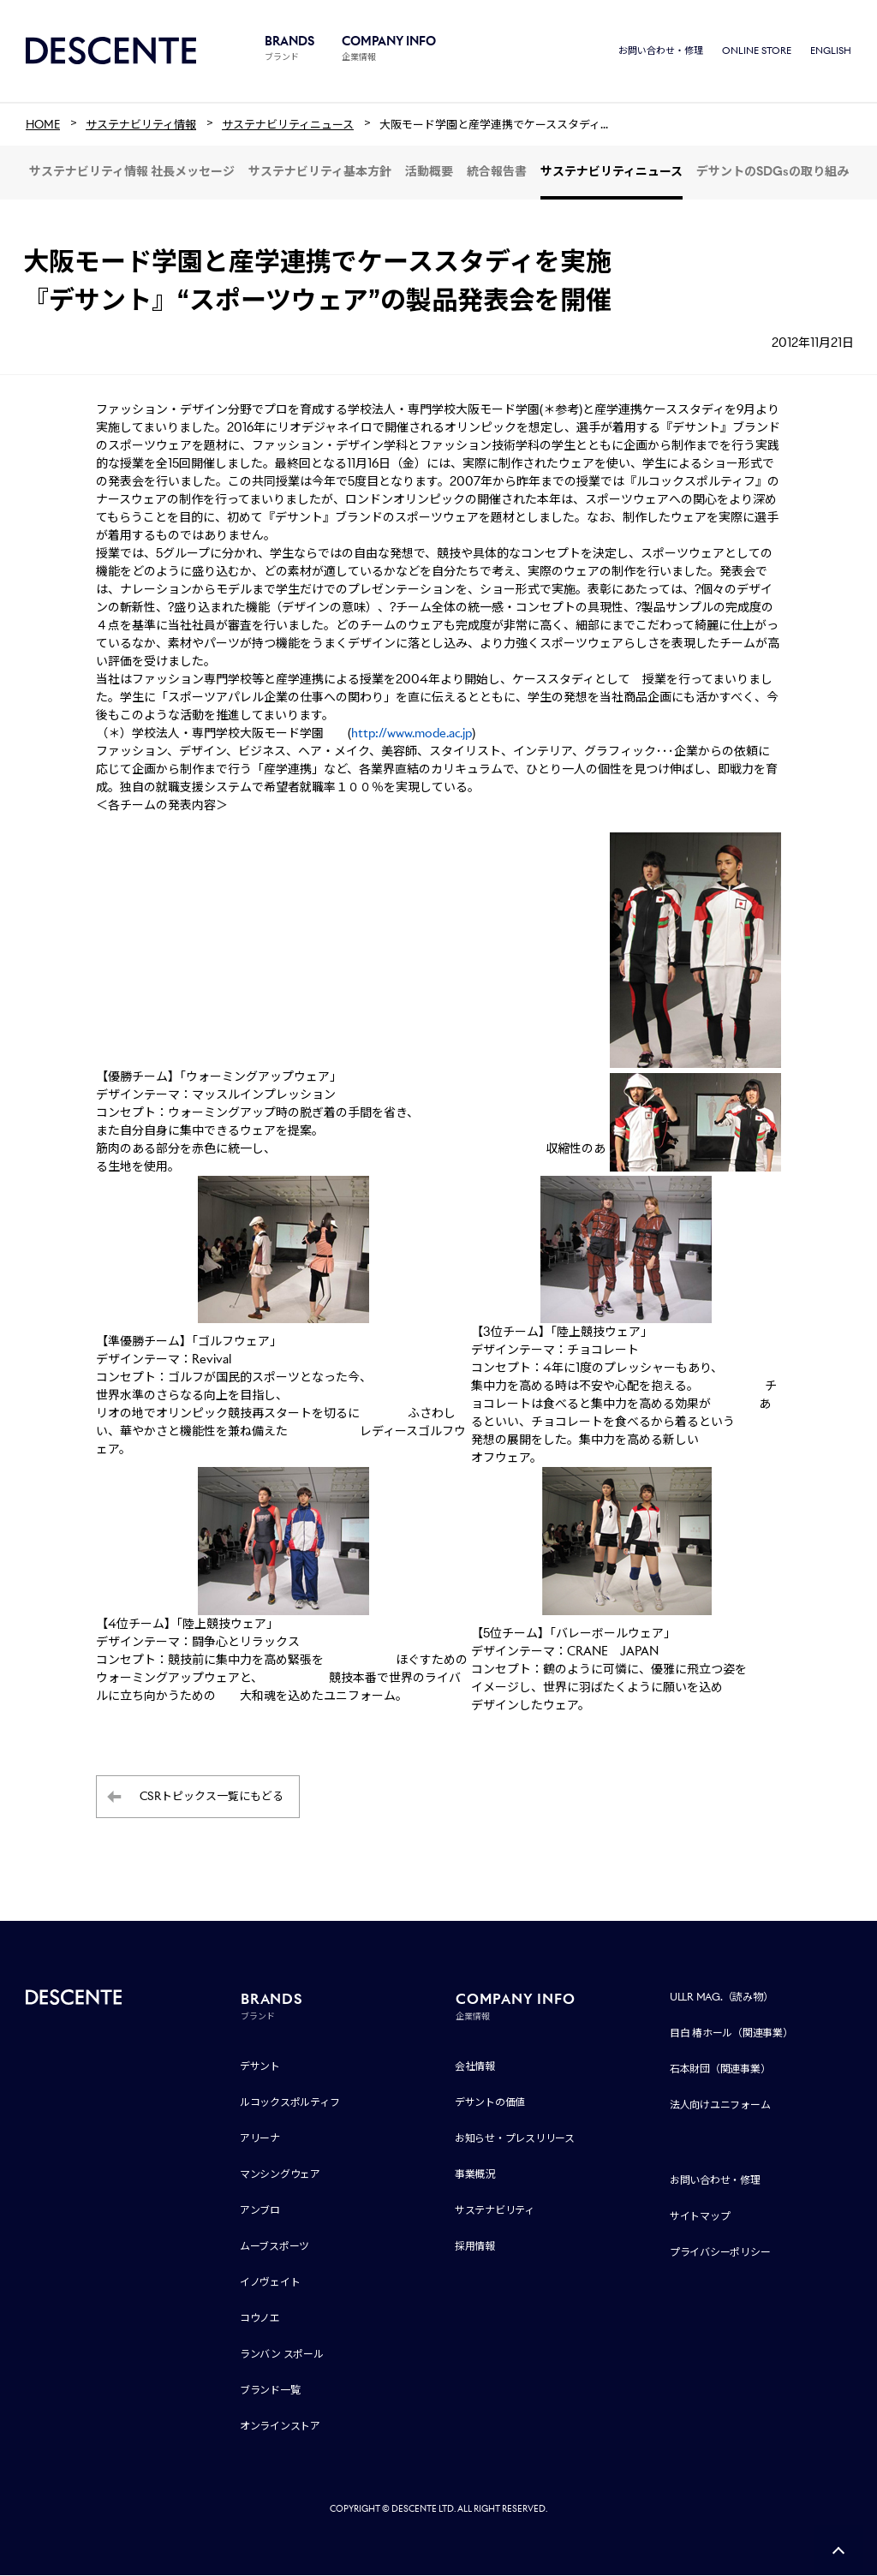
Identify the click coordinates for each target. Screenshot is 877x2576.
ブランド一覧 (270, 2390)
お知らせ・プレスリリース (515, 2138)
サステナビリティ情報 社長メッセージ (132, 173)
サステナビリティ (494, 2210)
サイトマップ (700, 2216)
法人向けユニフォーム (720, 2105)
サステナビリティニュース (611, 173)
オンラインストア (280, 2426)
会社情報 (475, 2066)
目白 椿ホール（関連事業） (731, 2033)
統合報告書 (497, 173)
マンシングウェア (280, 2174)
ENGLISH (830, 51)
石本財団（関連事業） (720, 2069)
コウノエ (260, 2318)
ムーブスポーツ (274, 2246)
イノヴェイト (270, 2282)
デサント (260, 2066)
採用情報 (475, 2246)
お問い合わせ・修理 (660, 51)
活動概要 (429, 173)
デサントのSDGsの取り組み (772, 173)
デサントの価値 (490, 2102)
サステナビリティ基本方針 (319, 173)
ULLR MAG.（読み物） (721, 1997)
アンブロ (260, 2210)
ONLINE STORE (756, 51)
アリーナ (260, 2138)
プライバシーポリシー (720, 2252)
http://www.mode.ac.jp (411, 734)
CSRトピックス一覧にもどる (211, 1798)
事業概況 (475, 2174)
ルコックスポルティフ (290, 2102)
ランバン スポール (282, 2354)
